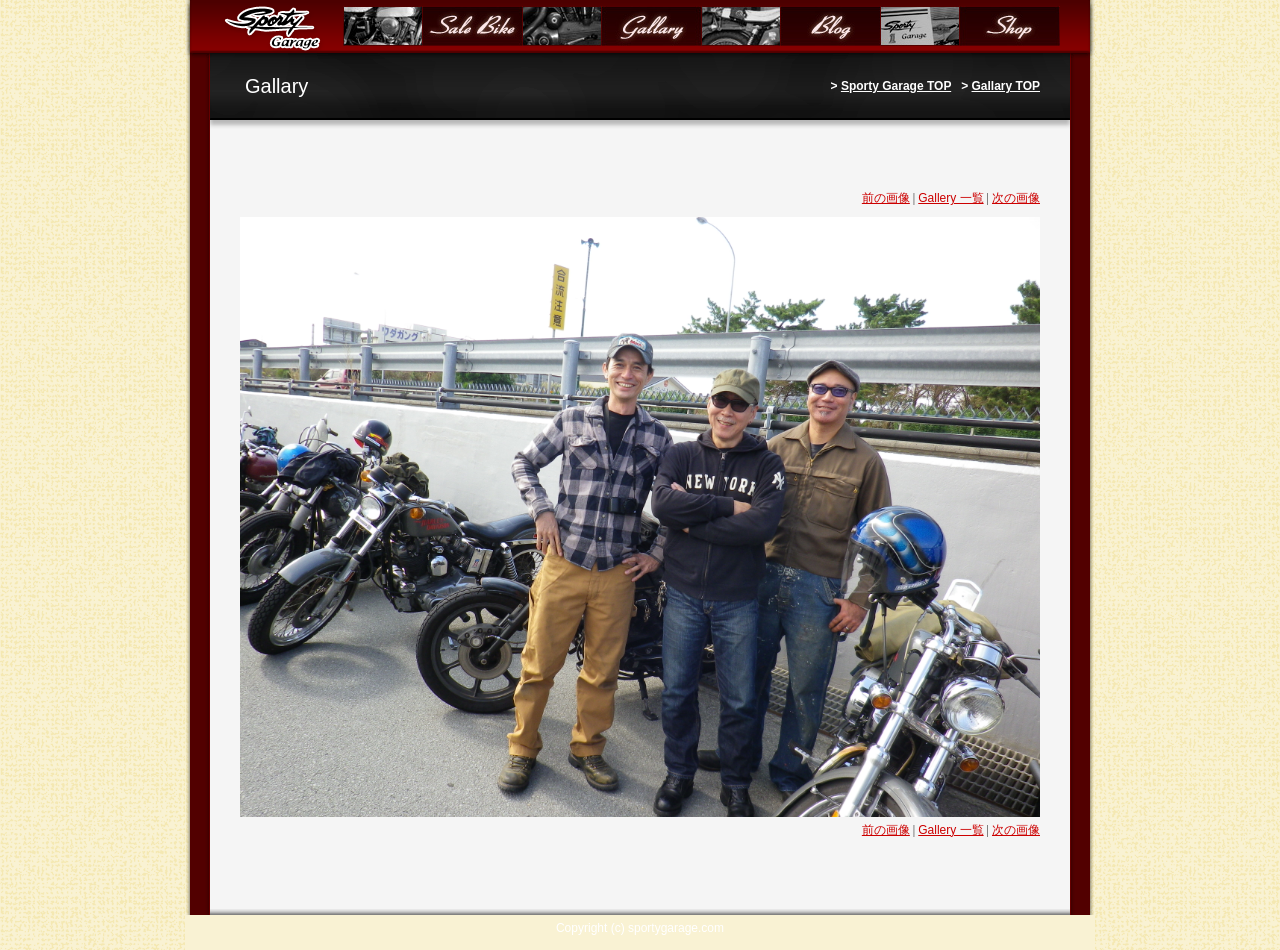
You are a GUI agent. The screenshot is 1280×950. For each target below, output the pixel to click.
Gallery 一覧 (950, 198)
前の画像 (886, 198)
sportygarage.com (676, 928)
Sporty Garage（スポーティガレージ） (276, 27)
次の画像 (1016, 198)
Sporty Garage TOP (896, 86)
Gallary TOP (1006, 86)
